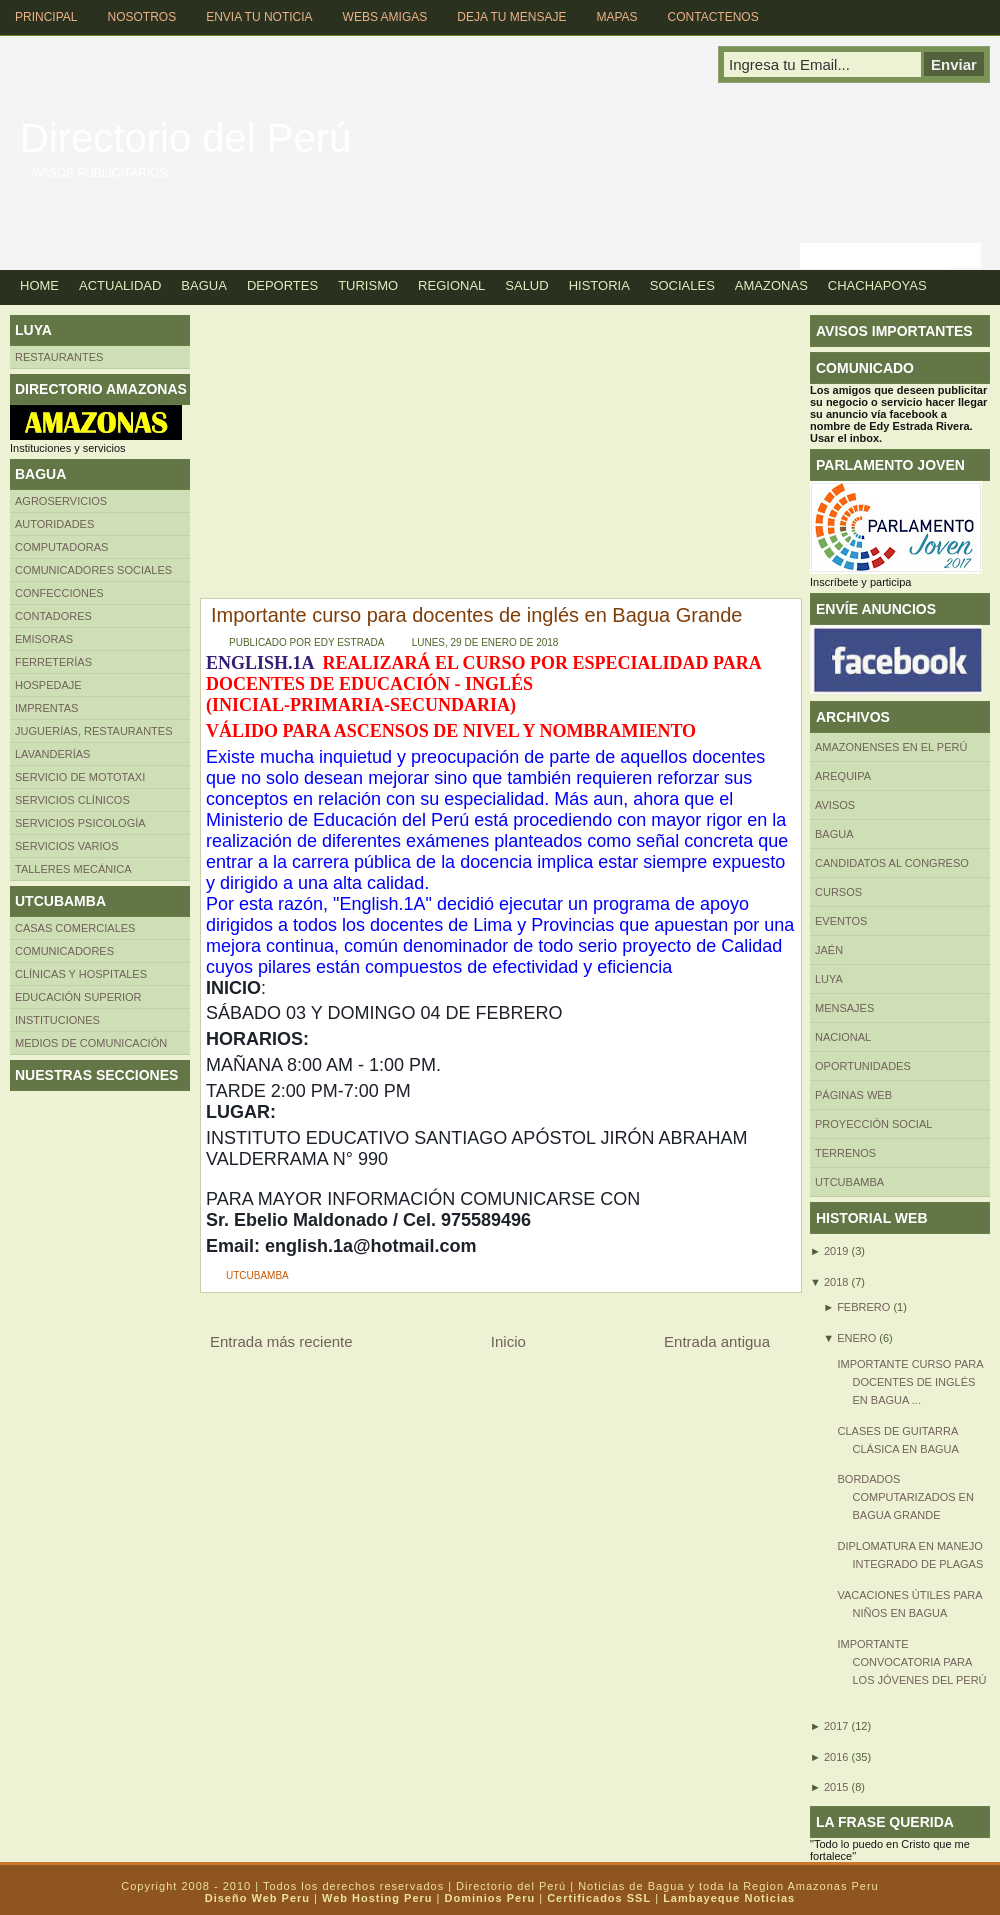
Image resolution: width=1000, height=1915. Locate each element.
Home (39, 285)
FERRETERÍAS (53, 662)
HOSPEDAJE (48, 685)
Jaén (829, 950)
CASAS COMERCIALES (75, 928)
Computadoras (61, 547)
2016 (836, 1757)
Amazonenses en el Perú (891, 747)
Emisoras (44, 639)
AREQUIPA (843, 776)
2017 (836, 1726)
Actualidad (120, 285)
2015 (836, 1787)
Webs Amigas (385, 17)
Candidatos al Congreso (892, 863)
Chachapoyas (877, 285)
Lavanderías (52, 754)
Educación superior (78, 997)
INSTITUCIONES (57, 1020)
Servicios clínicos (72, 800)
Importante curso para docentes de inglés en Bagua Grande (476, 615)
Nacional (843, 1037)
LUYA (829, 979)
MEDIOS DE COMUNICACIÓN (91, 1043)
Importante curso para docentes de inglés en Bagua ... (909, 1382)
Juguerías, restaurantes (94, 731)
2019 (836, 1251)
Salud (526, 285)
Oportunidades (863, 1066)
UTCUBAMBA (257, 1275)
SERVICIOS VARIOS (67, 846)
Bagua (204, 285)
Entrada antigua (717, 1341)
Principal (46, 17)
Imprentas (46, 708)
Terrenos (845, 1153)
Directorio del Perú (185, 138)
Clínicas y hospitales (81, 974)
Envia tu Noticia (259, 17)
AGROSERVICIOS (61, 501)
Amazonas (771, 285)
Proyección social (873, 1124)
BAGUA (834, 834)
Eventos (841, 921)
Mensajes (844, 1008)
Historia (599, 285)
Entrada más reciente (281, 1341)
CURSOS (838, 892)
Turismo (368, 285)
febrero (863, 1307)
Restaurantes (59, 357)
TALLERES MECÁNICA (73, 869)
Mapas (616, 17)
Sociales (682, 285)
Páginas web (853, 1095)
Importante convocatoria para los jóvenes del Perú (911, 1662)
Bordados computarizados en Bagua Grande (905, 1497)
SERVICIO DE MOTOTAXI (80, 777)
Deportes (282, 285)
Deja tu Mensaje (511, 17)
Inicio (508, 1341)
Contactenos (713, 17)
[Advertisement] (397, 455)
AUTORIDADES (54, 524)
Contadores (53, 616)
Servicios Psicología (80, 823)
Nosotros (141, 17)
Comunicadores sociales (93, 570)
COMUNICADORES (64, 951)
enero (856, 1338)
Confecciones (59, 593)
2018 (836, 1282)
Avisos (835, 805)
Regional (451, 285)
